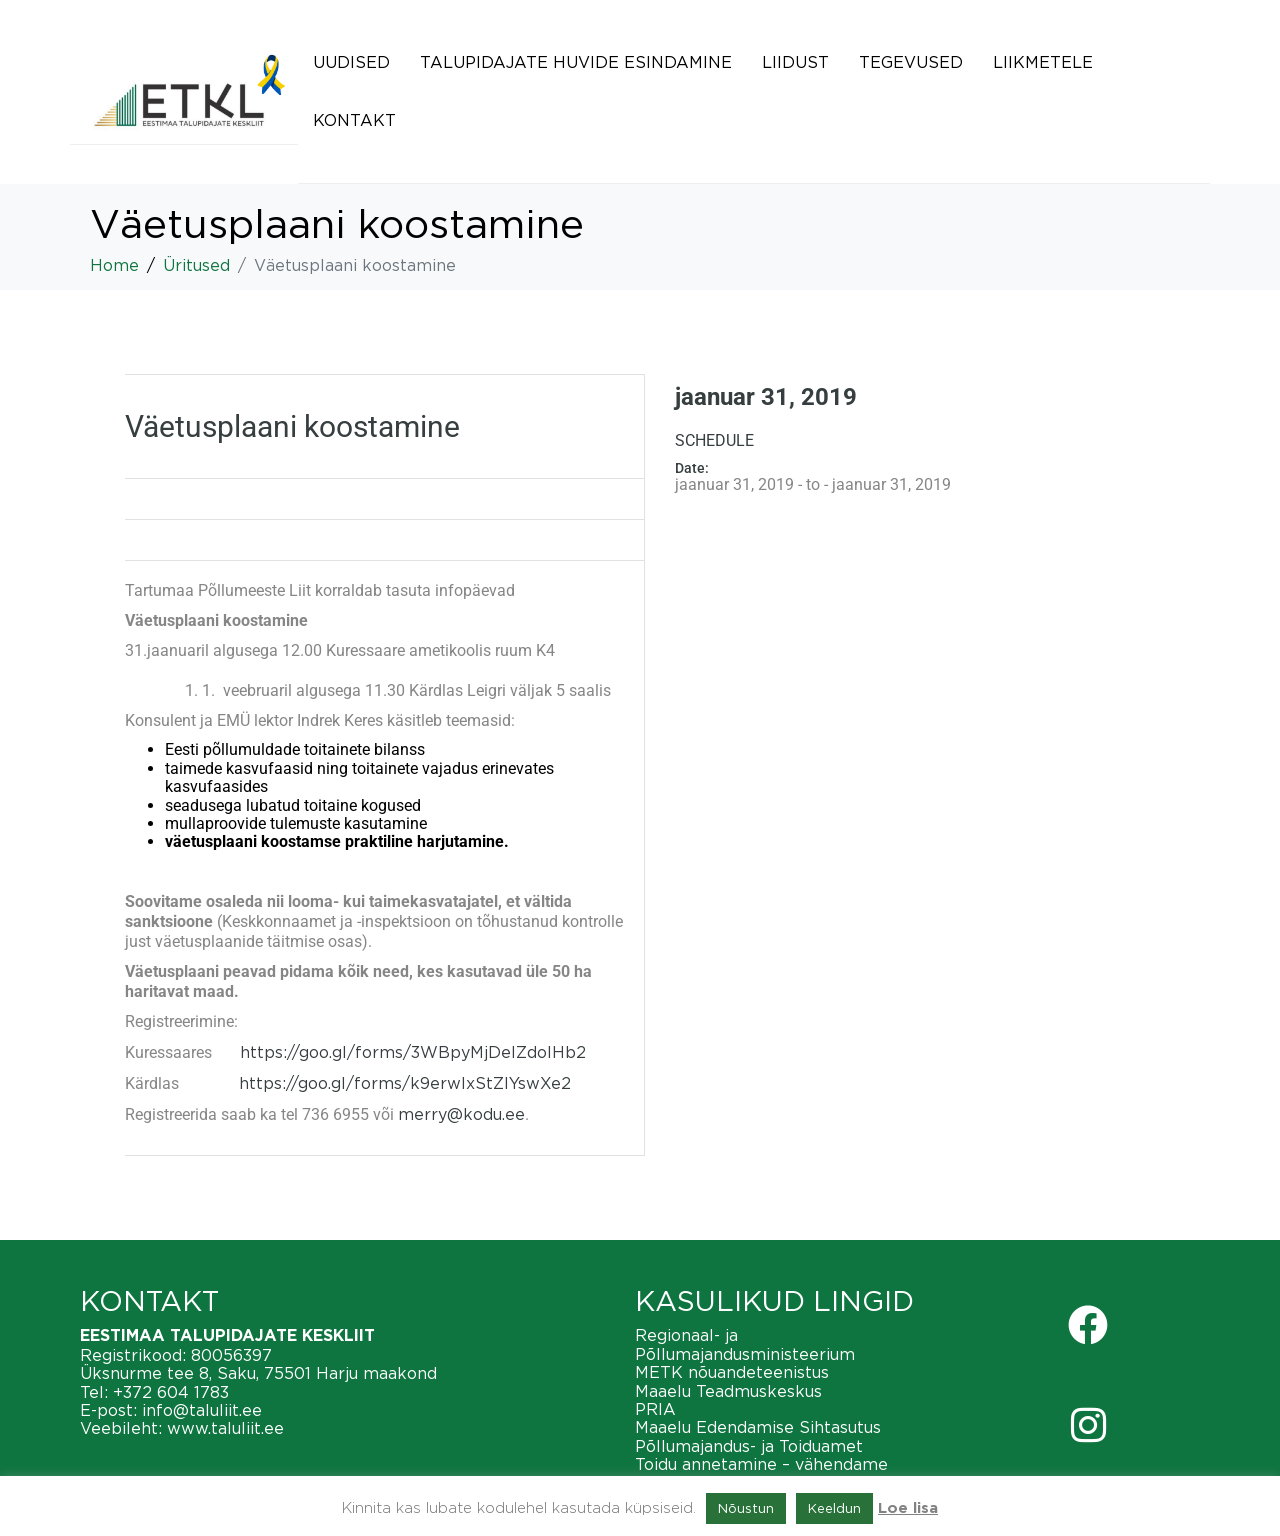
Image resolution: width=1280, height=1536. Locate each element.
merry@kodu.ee (461, 1114)
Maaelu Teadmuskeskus (728, 1391)
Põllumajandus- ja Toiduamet (749, 1446)
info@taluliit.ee (202, 1410)
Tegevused (911, 62)
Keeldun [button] (834, 1508)
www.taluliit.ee (225, 1428)
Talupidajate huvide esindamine (576, 62)
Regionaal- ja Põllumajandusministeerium (745, 1344)
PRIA (655, 1409)
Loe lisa (908, 1508)
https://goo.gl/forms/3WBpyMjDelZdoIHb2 (413, 1052)
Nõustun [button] (746, 1508)
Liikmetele (1043, 62)
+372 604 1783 (171, 1392)
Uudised (351, 62)
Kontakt (354, 120)
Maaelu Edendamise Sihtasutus (758, 1427)
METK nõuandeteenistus (732, 1372)
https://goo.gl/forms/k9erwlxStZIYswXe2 (405, 1083)
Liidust (795, 62)
